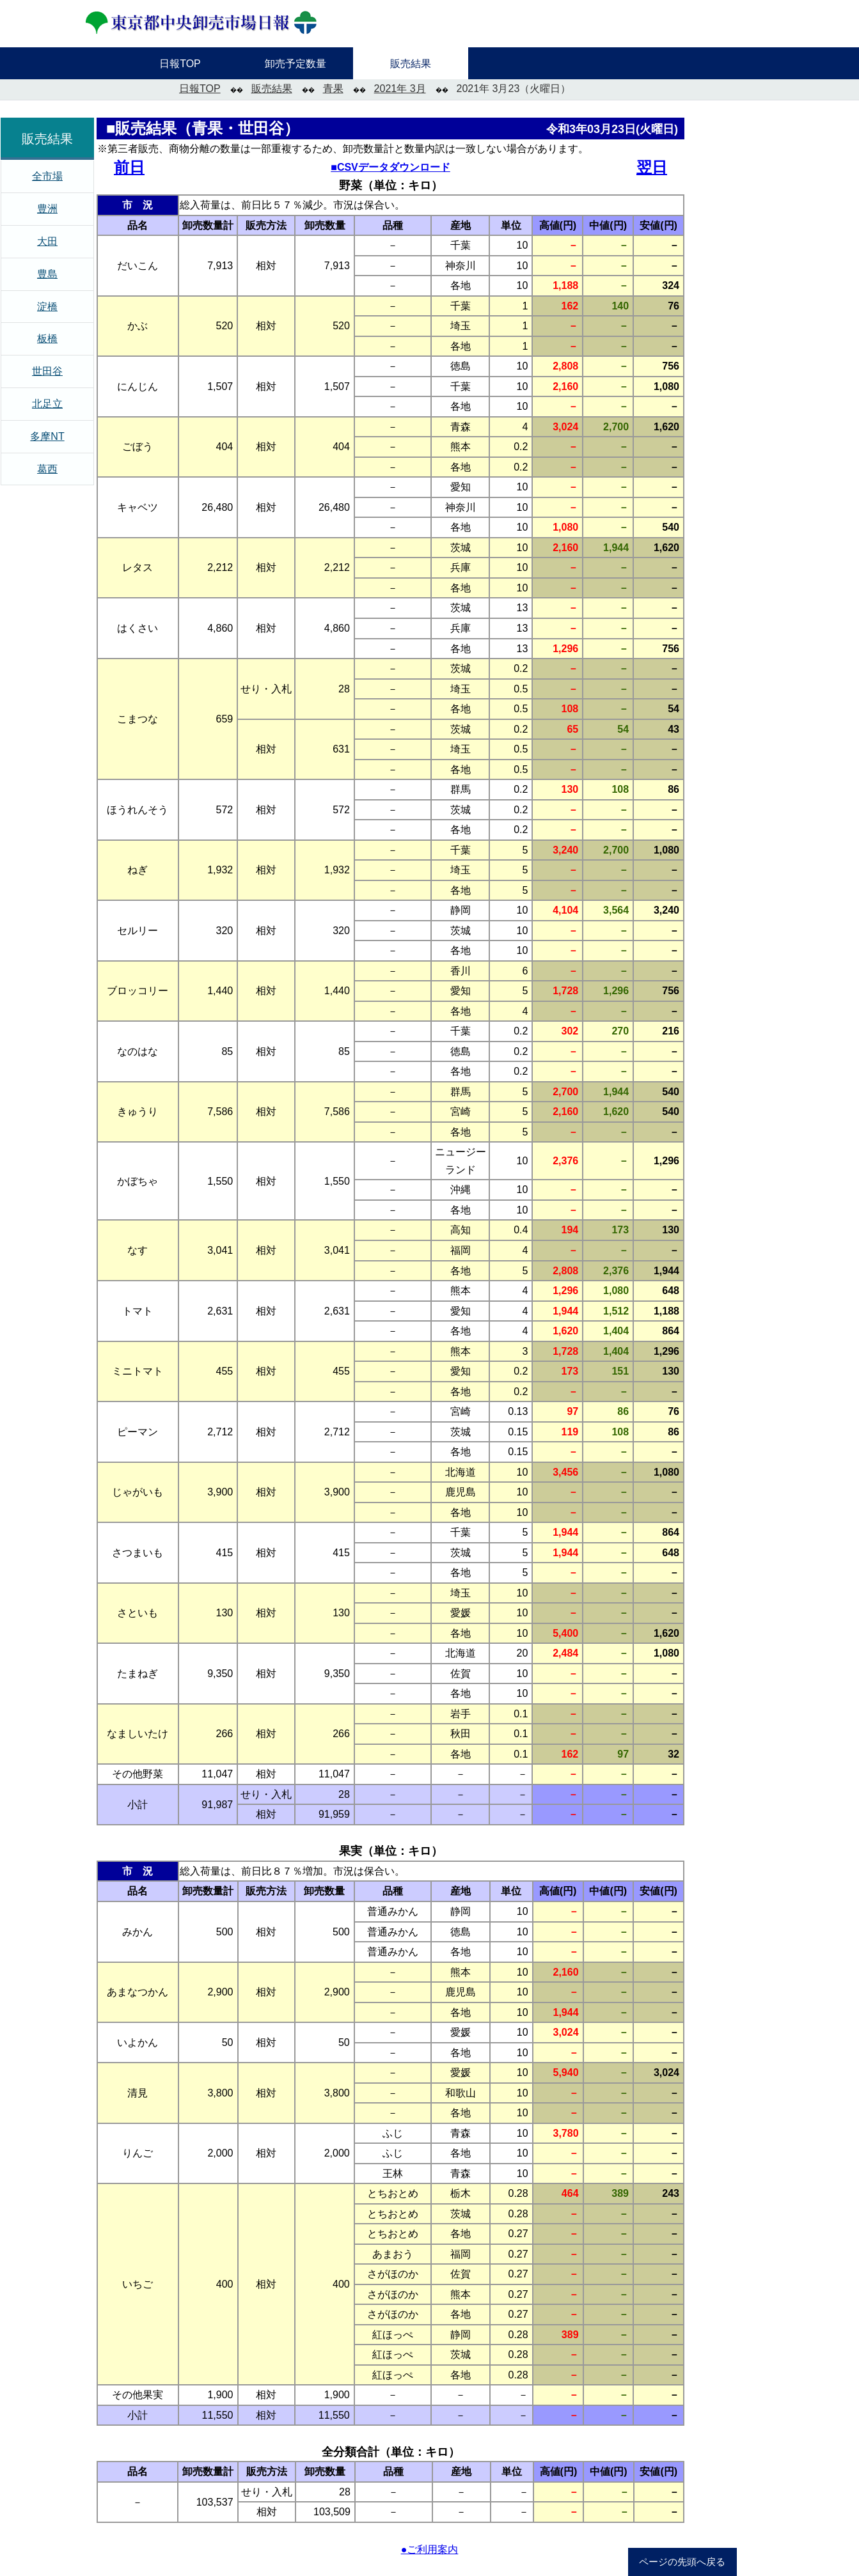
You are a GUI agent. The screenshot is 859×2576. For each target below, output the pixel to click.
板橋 (47, 338)
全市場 (47, 176)
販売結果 (271, 88)
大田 (47, 241)
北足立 (47, 403)
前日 (129, 167)
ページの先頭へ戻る (682, 2562)
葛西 (47, 469)
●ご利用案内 (430, 2549)
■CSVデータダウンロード (390, 167)
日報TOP (200, 88)
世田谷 (47, 371)
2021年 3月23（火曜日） (514, 88)
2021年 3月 (400, 88)
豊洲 (47, 208)
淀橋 (47, 306)
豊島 (47, 274)
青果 (333, 88)
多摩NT (47, 436)
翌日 (651, 167)
